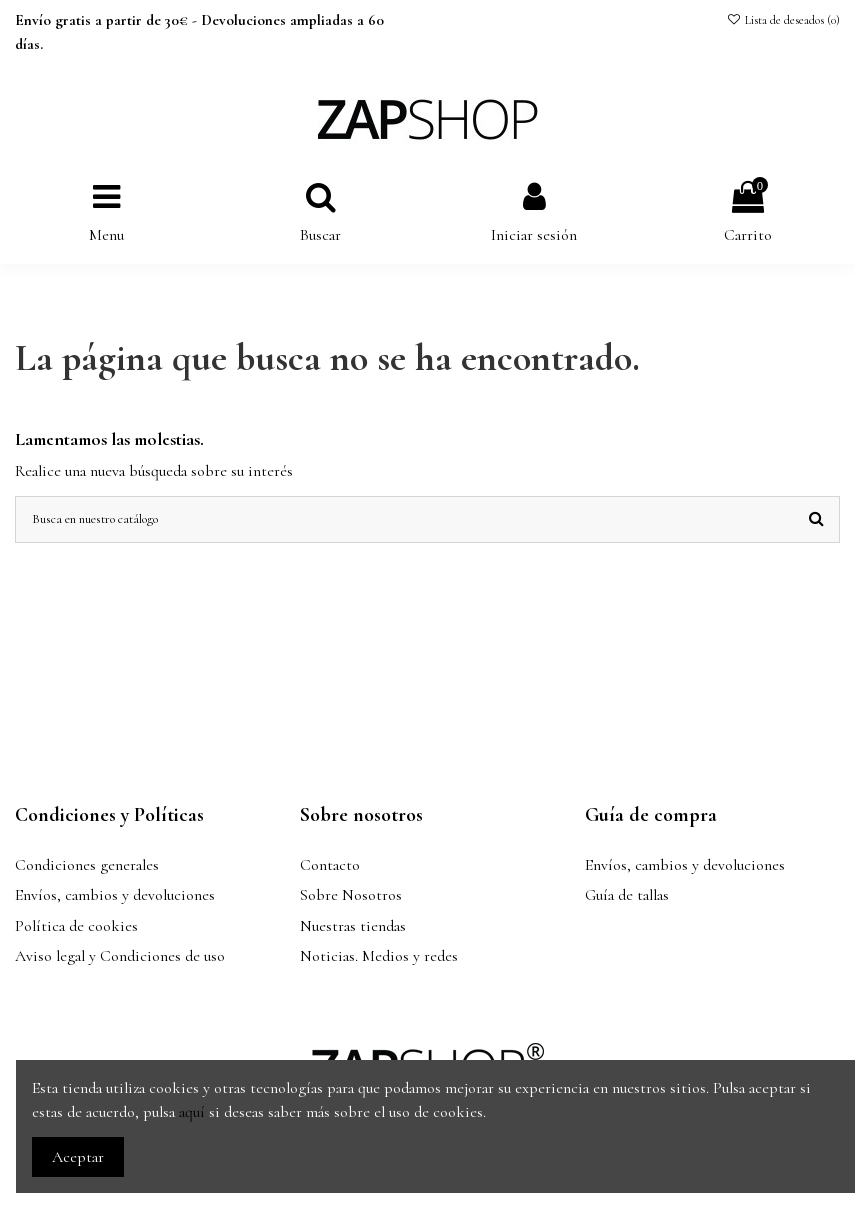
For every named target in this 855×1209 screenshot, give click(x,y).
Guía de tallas (627, 895)
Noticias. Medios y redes (379, 956)
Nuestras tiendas (353, 926)
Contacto (330, 865)
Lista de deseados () (783, 20)
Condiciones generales (87, 865)
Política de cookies (76, 926)
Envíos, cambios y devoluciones (115, 895)
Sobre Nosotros (351, 895)
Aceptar (78, 1157)
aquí (192, 1112)
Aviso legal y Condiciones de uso (120, 956)
